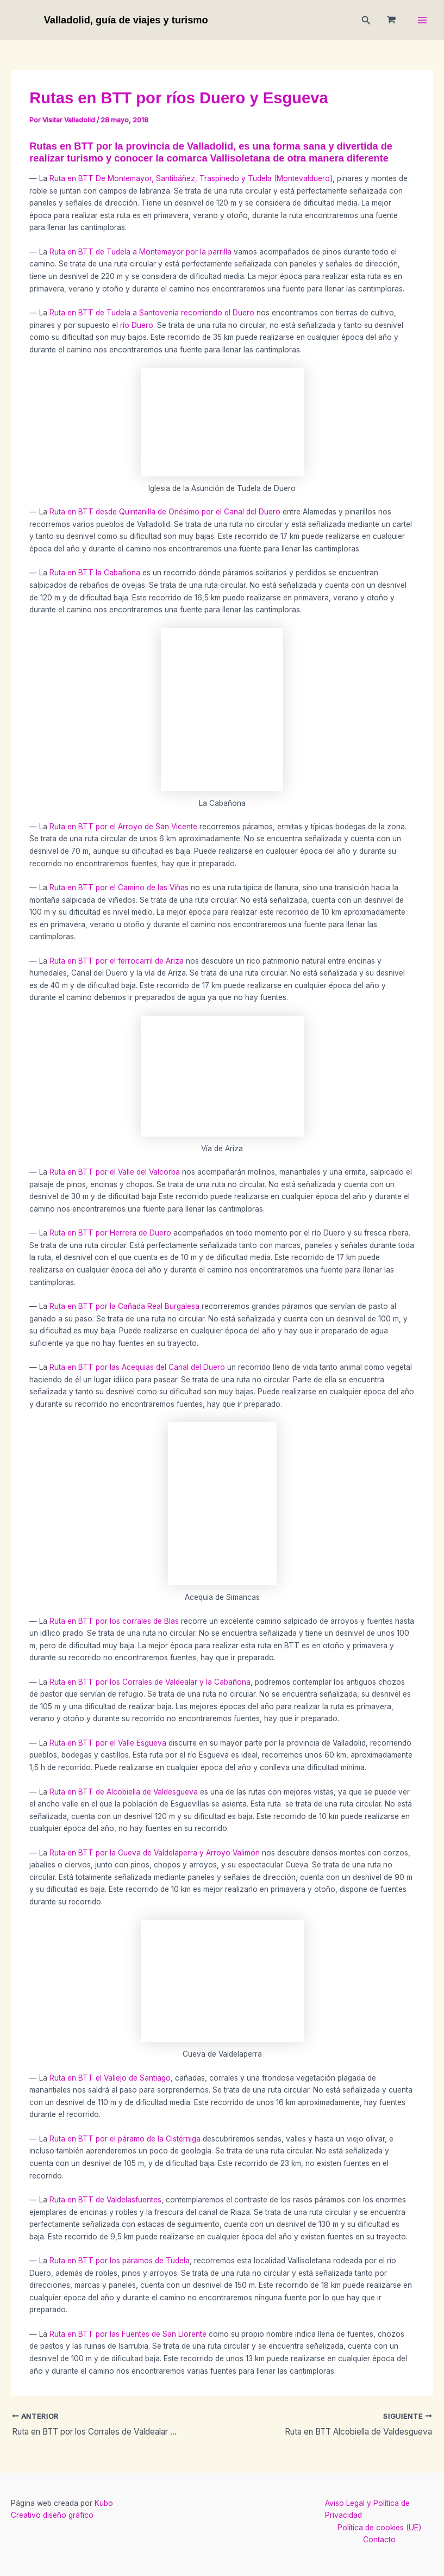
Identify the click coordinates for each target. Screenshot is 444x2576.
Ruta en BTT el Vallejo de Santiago (110, 2078)
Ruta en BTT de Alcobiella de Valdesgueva (124, 1791)
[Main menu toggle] (422, 20)
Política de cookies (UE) (379, 2527)
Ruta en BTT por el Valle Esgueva (107, 1743)
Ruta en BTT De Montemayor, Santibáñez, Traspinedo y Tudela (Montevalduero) (191, 178)
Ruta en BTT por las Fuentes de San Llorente (128, 2334)
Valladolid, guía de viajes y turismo (126, 20)
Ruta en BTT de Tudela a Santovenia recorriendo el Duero (153, 312)
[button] (366, 20)
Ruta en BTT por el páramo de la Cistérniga (125, 2138)
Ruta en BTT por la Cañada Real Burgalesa (124, 1306)
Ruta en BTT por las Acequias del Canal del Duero (137, 1367)
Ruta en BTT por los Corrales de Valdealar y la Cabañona (150, 1682)
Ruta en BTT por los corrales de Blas (114, 1621)
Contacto (379, 2540)
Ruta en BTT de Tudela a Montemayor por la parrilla (140, 251)
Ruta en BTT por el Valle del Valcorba (114, 1172)
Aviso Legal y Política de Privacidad (367, 2509)
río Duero (135, 325)
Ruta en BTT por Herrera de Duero (110, 1232)
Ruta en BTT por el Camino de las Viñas (119, 887)
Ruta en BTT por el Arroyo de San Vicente (123, 826)
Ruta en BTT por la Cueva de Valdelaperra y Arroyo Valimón (154, 1852)
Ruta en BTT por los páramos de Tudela (119, 2260)
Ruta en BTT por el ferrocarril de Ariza (116, 961)
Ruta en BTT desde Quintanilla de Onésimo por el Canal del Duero (164, 511)
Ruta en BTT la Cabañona (95, 572)
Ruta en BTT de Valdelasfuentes (104, 2199)
